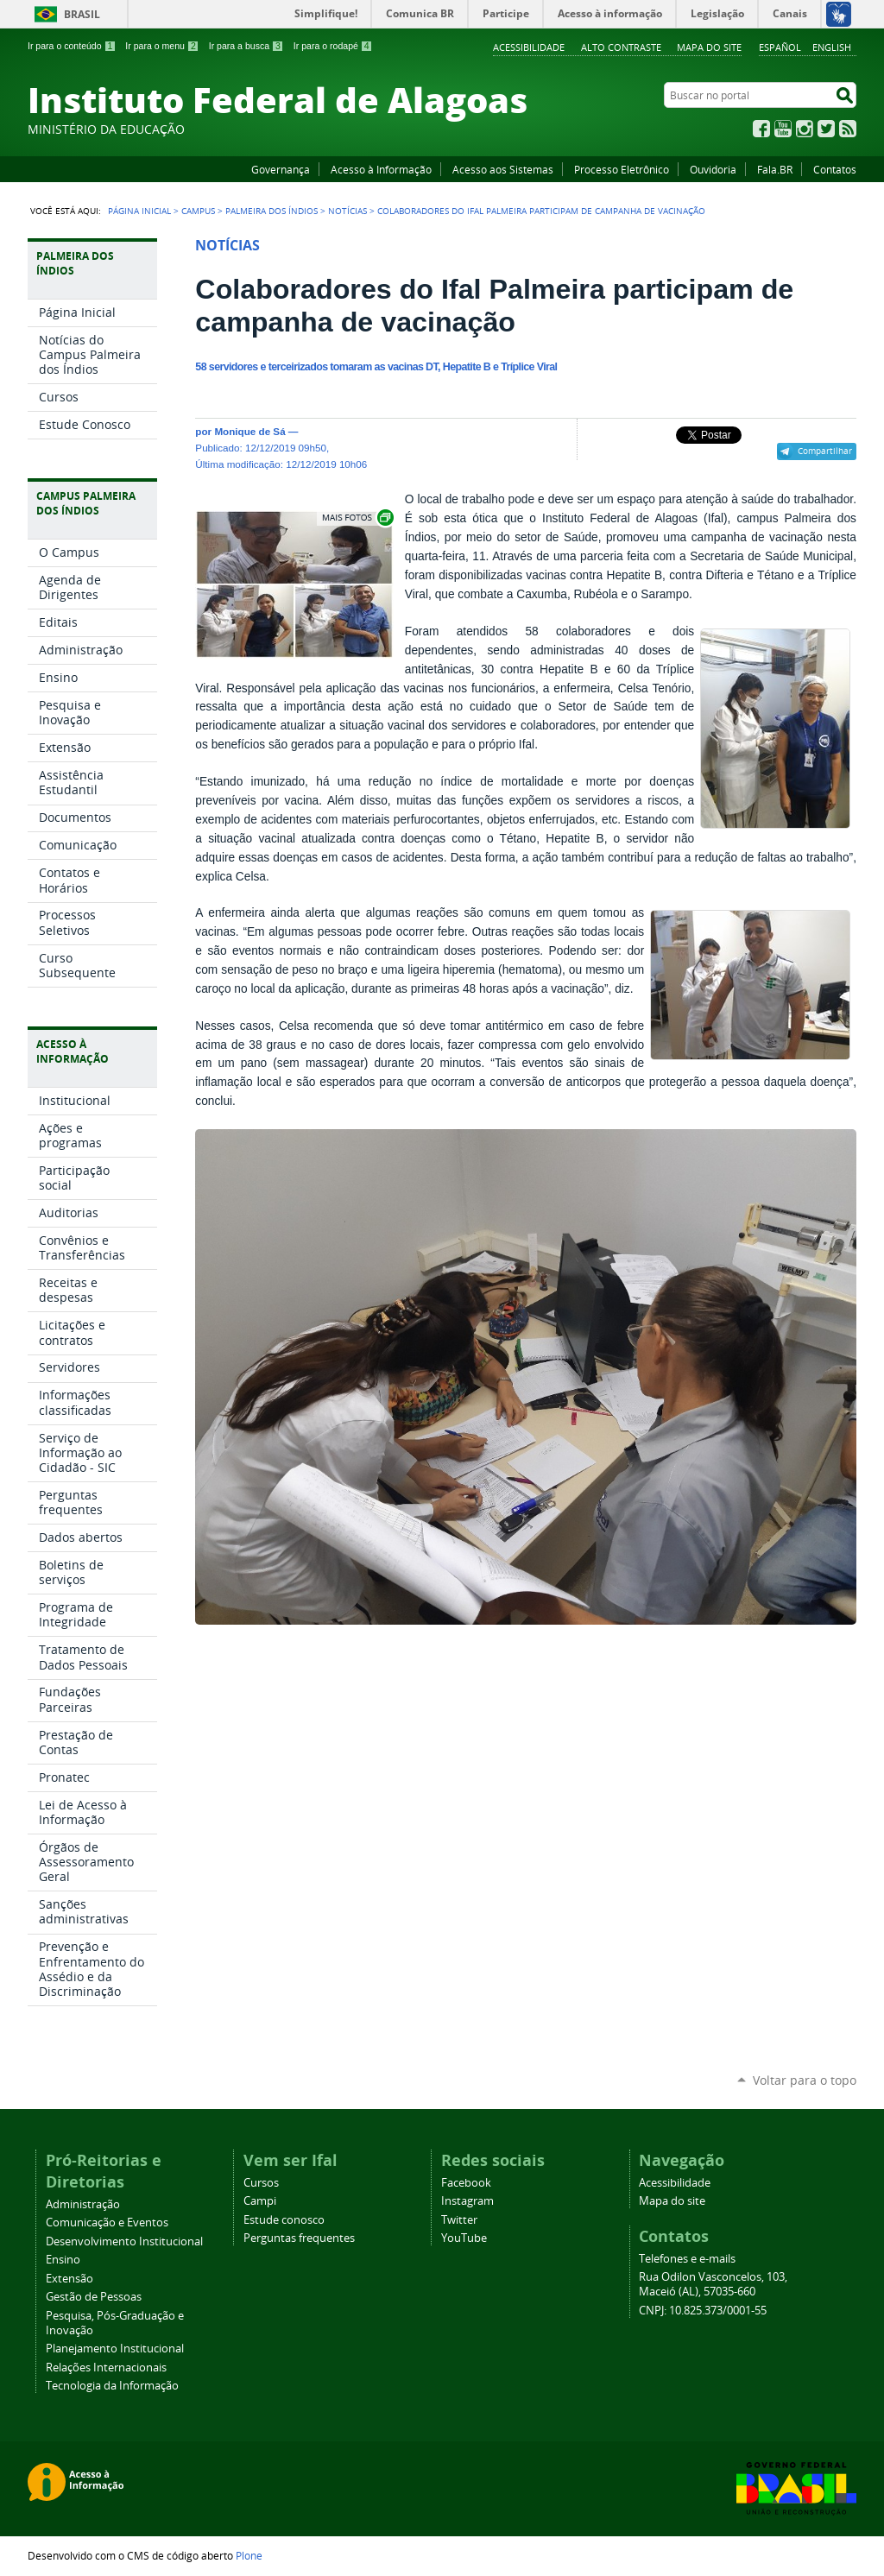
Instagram (804, 128)
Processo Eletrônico (621, 169)
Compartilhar (825, 451)
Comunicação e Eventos (107, 2222)
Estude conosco (284, 2220)
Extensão (69, 2278)
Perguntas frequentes (299, 2238)
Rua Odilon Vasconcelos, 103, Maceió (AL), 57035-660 (713, 2284)
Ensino (63, 2259)
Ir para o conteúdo (72, 46)
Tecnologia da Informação (112, 2385)
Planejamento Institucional (115, 2348)
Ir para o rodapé (333, 46)
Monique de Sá (249, 431)
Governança (280, 169)
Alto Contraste (621, 47)
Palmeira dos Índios (271, 211)
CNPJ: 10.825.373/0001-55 (703, 2310)
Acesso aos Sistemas (502, 169)
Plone (249, 2555)
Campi (259, 2201)
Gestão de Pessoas (94, 2296)
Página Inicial (139, 211)
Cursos (261, 2182)
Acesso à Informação (381, 169)
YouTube (783, 128)
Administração (83, 2204)
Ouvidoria (713, 169)
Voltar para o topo (804, 2080)
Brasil (82, 14)
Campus (198, 211)
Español (780, 47)
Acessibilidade (529, 47)
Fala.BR (774, 169)
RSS (847, 128)
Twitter (826, 128)
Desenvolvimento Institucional (124, 2241)
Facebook (761, 128)
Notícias (347, 211)
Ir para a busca (246, 46)
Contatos (834, 169)
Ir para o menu (162, 46)
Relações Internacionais (106, 2367)
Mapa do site (709, 47)
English (831, 47)
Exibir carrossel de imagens (357, 517)
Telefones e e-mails (687, 2258)
